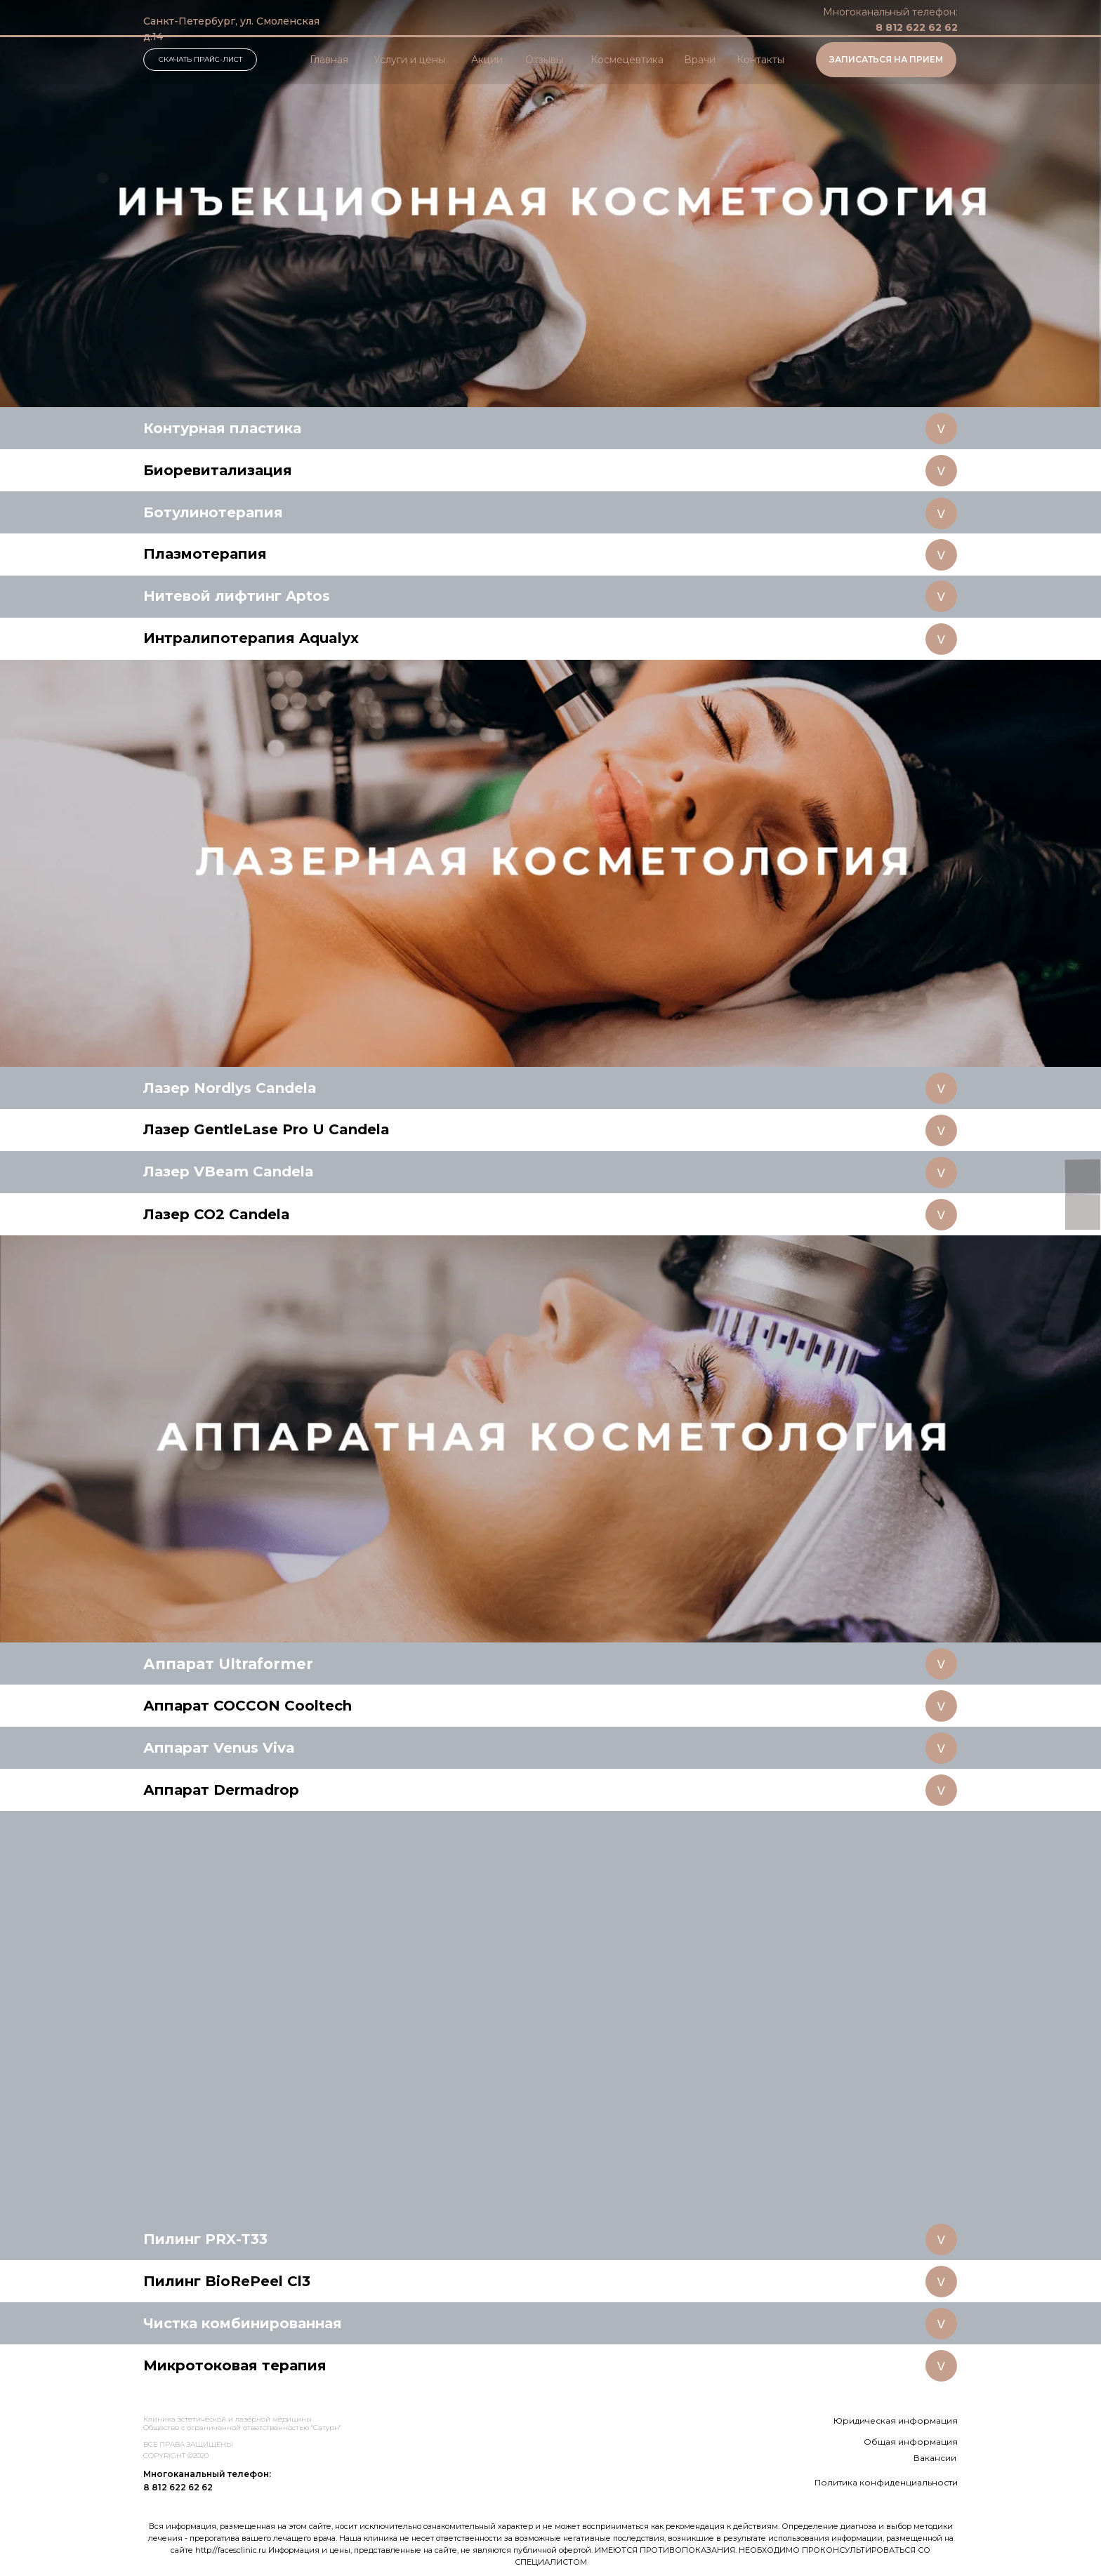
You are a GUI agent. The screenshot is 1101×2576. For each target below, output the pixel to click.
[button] (886, 59)
